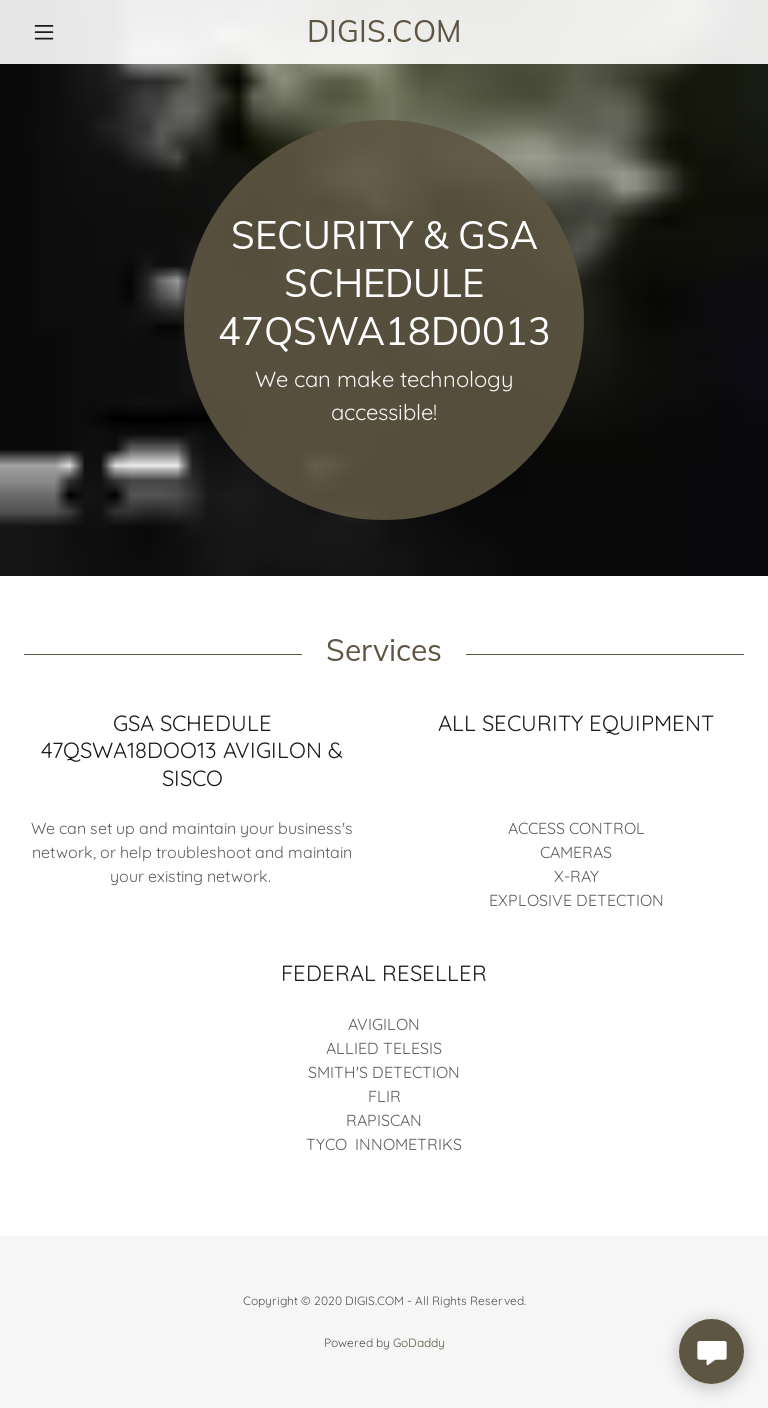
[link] (384, 36)
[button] (78, 32)
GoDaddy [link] (419, 1342)
